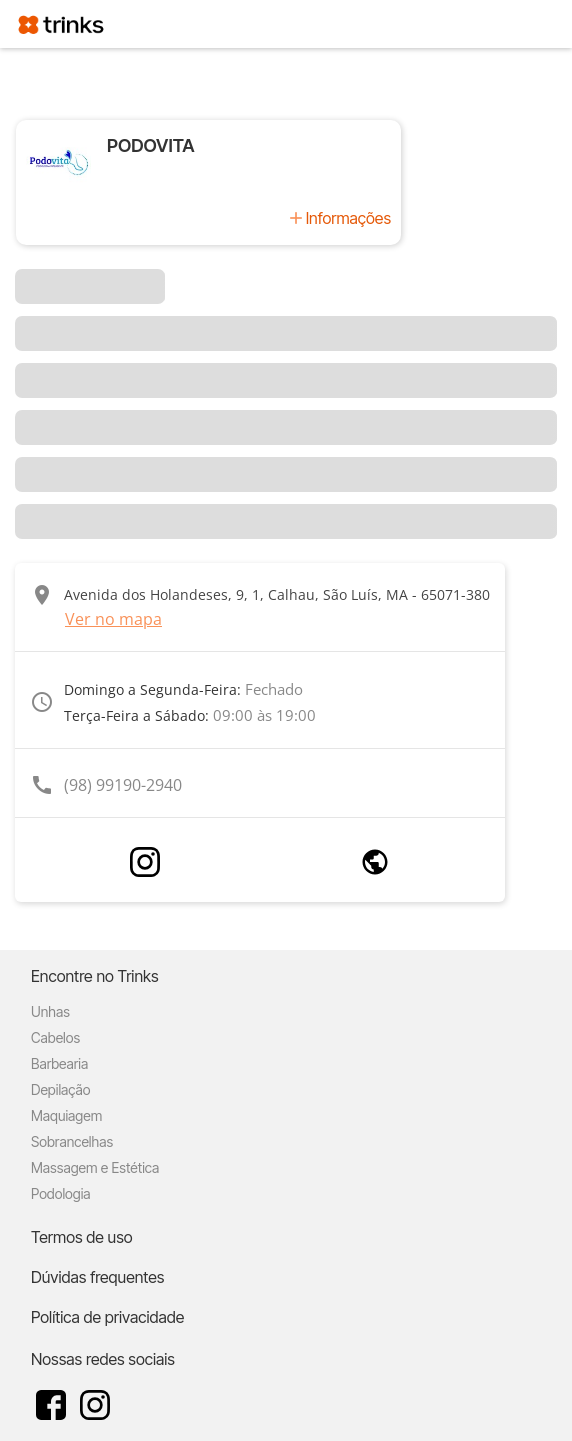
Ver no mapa (113, 619)
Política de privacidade (107, 1317)
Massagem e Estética (95, 1167)
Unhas (50, 1011)
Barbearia (59, 1063)
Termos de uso (82, 1237)
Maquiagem (66, 1115)
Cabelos (55, 1037)
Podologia (61, 1193)
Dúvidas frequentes (97, 1277)
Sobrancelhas (72, 1141)
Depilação (60, 1089)
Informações (348, 218)
